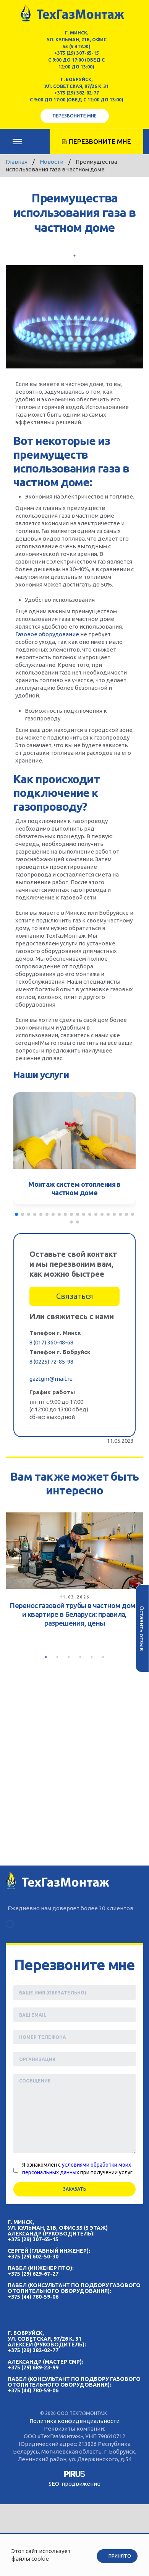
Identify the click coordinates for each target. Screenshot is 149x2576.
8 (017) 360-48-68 (51, 1342)
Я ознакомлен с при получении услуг (77, 2168)
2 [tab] (57, 1657)
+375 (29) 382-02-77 (76, 92)
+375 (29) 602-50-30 (33, 2256)
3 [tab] (69, 1657)
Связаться (74, 1296)
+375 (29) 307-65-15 (76, 53)
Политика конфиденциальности (74, 2421)
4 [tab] (80, 1657)
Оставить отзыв (142, 1628)
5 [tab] (92, 1657)
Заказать (74, 2189)
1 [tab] (74, 255)
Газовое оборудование (47, 634)
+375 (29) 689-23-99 (33, 2367)
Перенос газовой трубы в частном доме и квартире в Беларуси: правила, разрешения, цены (74, 1614)
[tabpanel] (74, 1571)
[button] (16, 1214)
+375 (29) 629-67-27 (33, 2274)
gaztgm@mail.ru (51, 1378)
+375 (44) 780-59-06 (33, 2297)
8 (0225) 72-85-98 (51, 1361)
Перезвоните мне (75, 115)
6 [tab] (103, 1657)
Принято (120, 2555)
